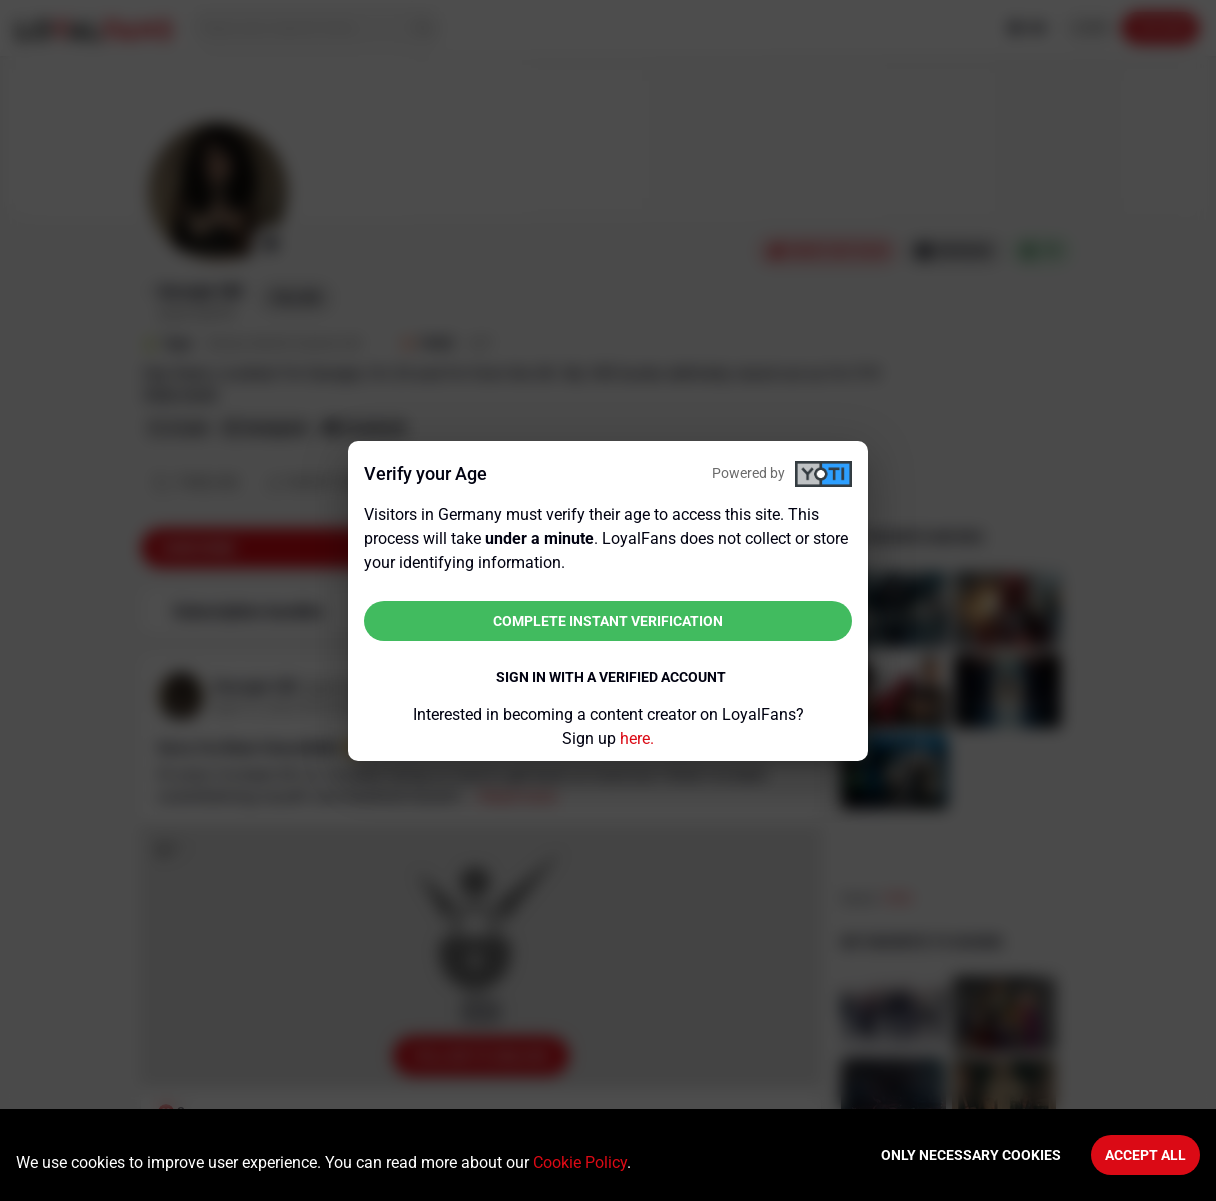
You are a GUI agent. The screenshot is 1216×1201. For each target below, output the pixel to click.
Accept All (1145, 1155)
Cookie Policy (580, 1162)
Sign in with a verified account (611, 677)
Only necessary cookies (971, 1155)
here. (637, 738)
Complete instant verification (608, 621)
